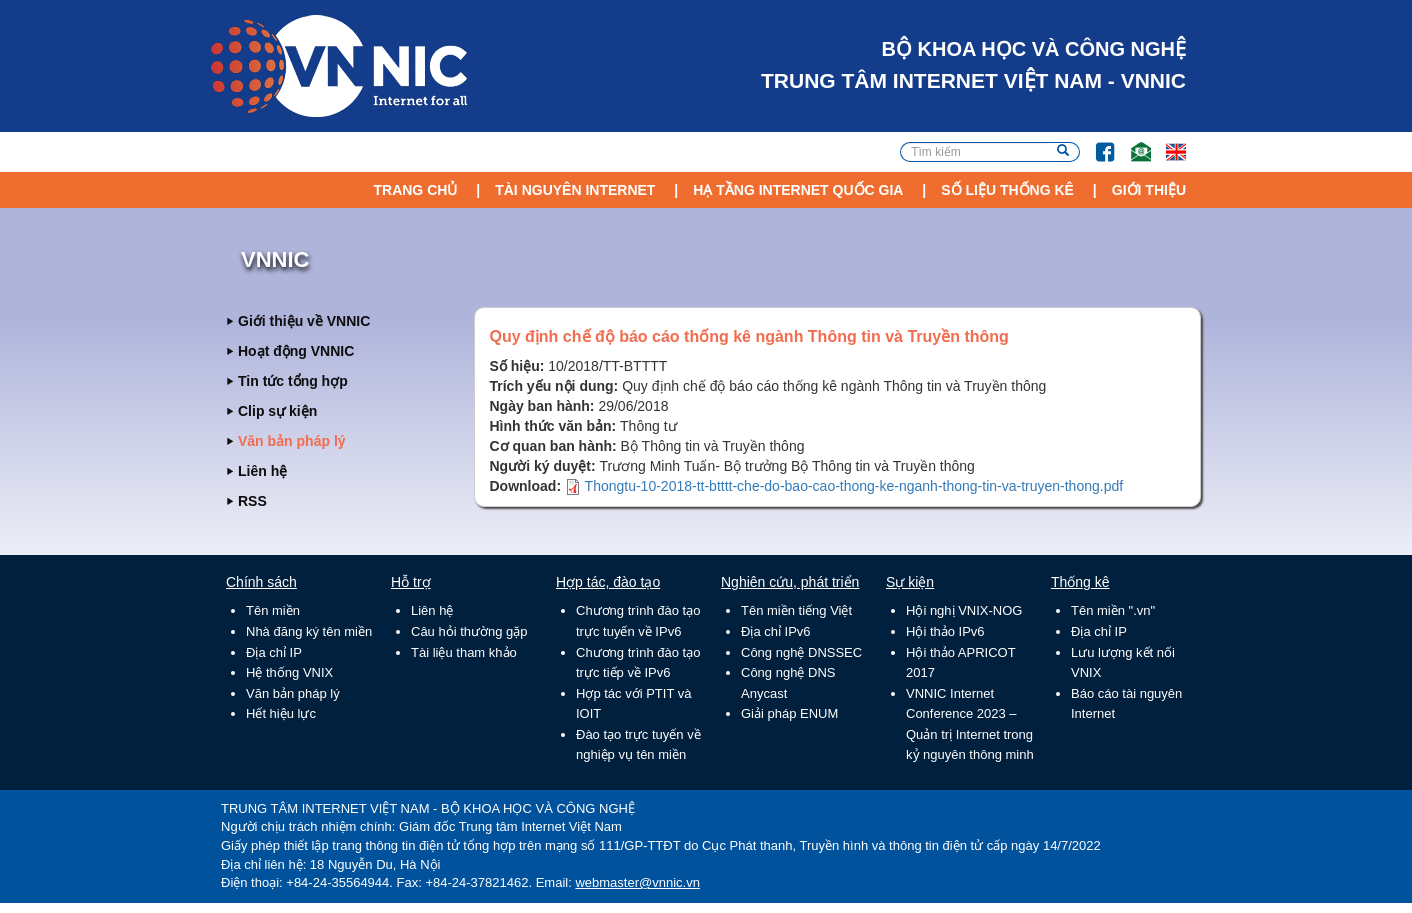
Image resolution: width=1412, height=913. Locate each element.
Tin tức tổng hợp (293, 381)
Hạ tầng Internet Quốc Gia (798, 190)
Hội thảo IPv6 (945, 631)
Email (1132, 142)
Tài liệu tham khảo (464, 652)
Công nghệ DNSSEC (801, 652)
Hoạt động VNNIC (296, 351)
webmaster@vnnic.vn (637, 882)
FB (1095, 142)
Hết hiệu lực (281, 713)
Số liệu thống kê (1007, 190)
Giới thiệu (1149, 190)
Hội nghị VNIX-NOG (964, 610)
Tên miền (273, 610)
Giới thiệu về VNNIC (304, 321)
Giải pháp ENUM (789, 713)
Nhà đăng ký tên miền (309, 631)
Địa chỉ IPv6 (776, 631)
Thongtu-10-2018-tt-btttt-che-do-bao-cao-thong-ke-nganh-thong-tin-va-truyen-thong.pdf (854, 486)
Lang (1167, 142)
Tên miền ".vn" (1113, 610)
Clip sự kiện (277, 411)
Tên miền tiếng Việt (796, 610)
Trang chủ (415, 190)
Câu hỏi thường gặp (469, 631)
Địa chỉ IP (274, 652)
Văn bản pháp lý (292, 441)
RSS (252, 501)
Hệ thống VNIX (289, 672)
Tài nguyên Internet (575, 190)
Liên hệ (262, 471)
